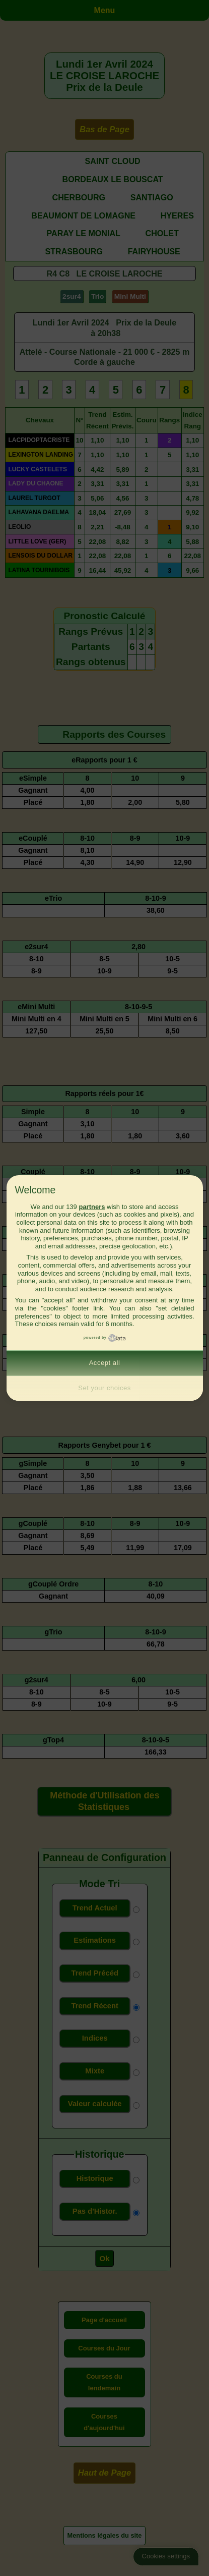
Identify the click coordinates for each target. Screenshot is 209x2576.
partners (92, 1207)
